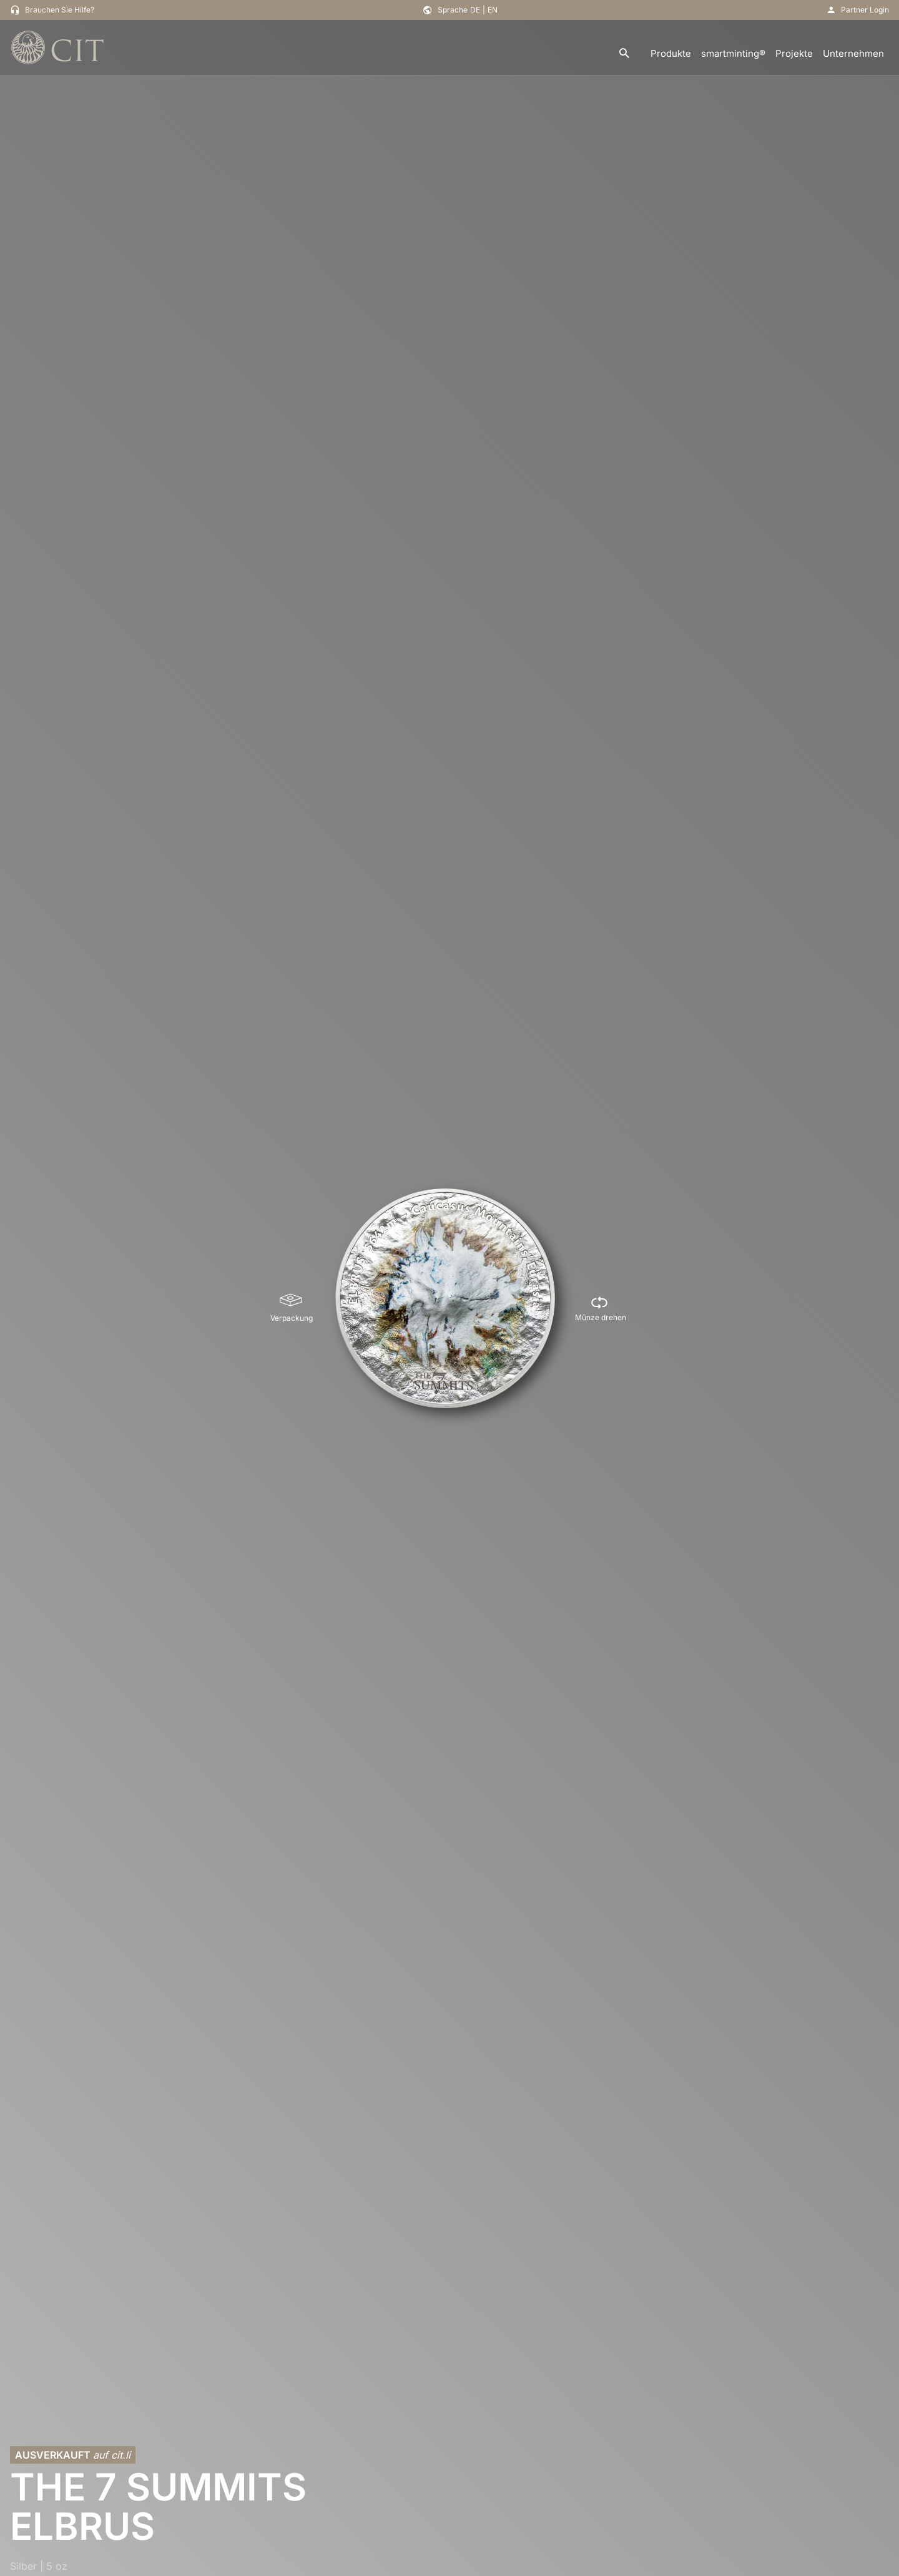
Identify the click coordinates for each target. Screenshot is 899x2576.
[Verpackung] (291, 1308)
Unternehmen (853, 53)
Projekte (794, 53)
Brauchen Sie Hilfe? (59, 9)
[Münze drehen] (600, 1308)
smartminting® (733, 53)
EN (493, 9)
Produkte (671, 53)
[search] (624, 54)
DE (475, 9)
